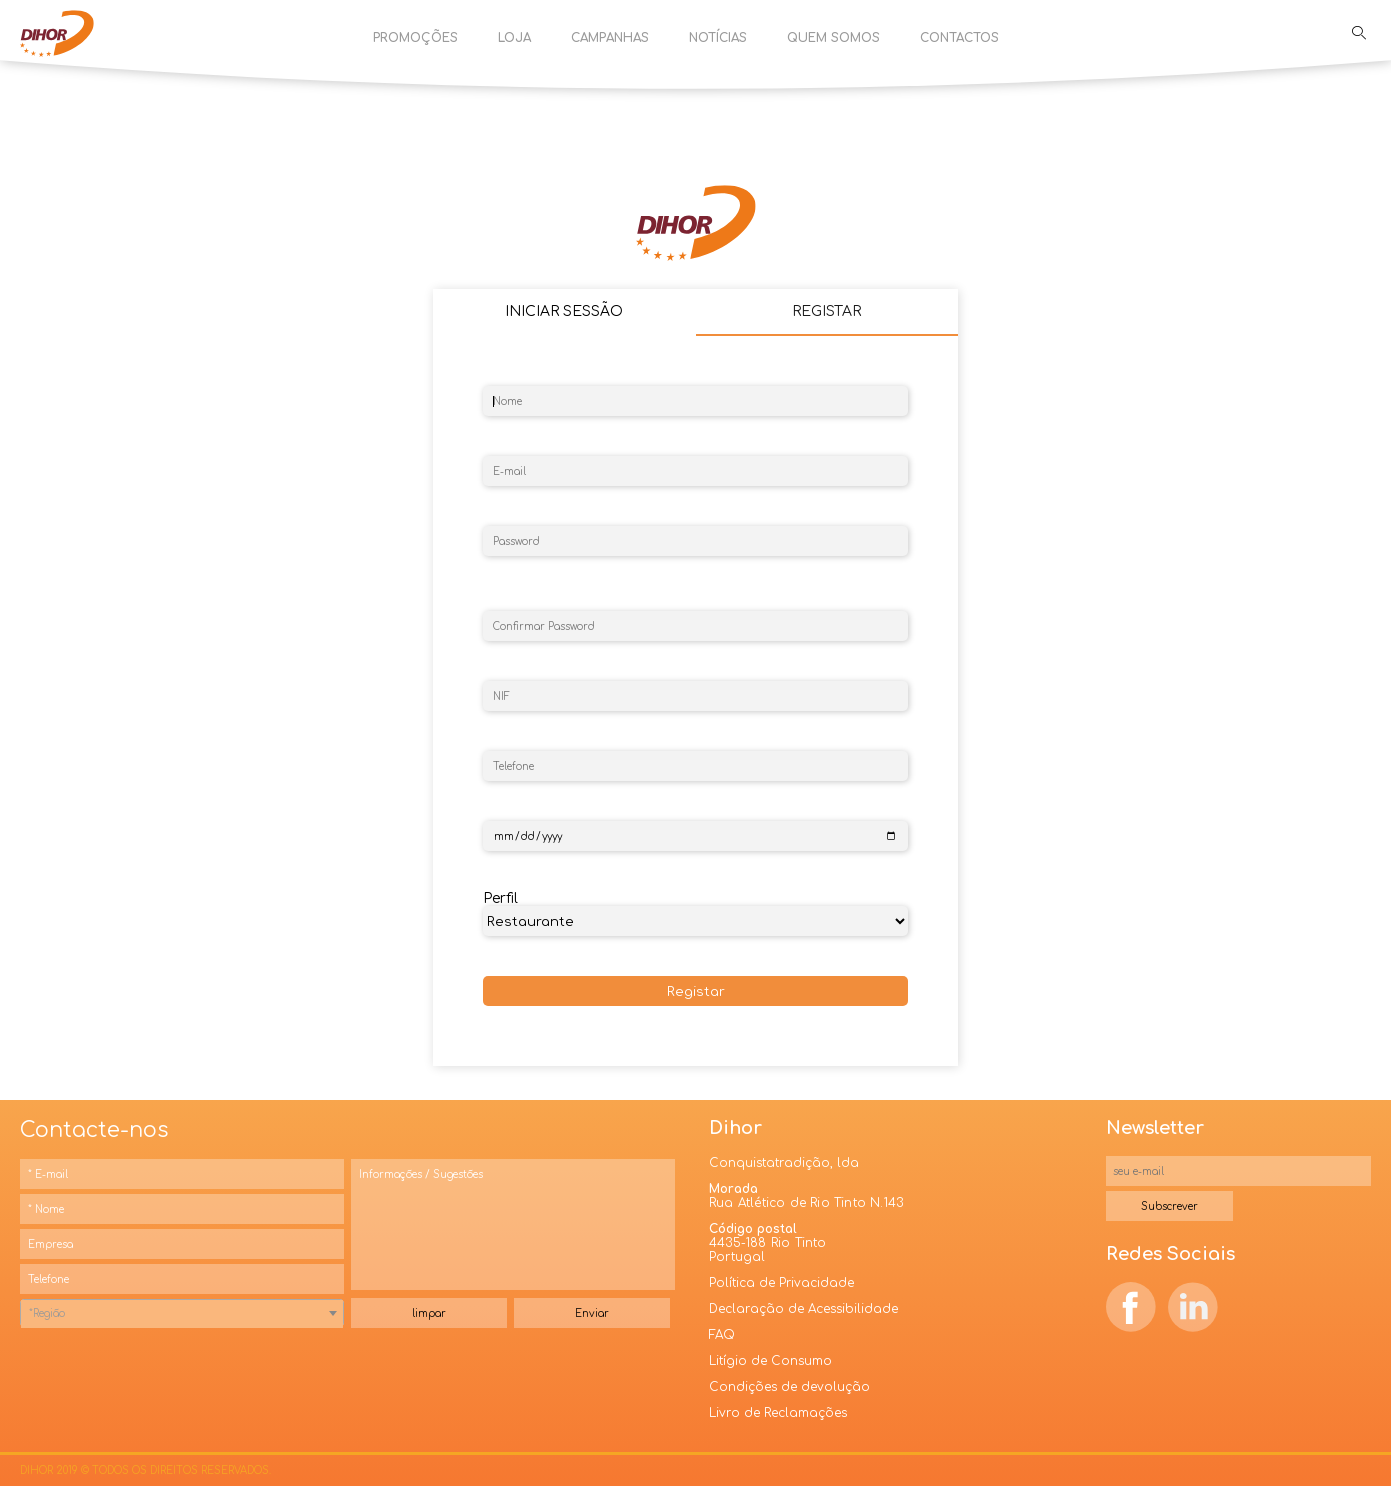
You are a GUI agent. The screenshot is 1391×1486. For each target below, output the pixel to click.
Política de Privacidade (781, 1283)
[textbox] (182, 1314)
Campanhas (610, 38)
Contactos (959, 38)
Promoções (415, 38)
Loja (514, 38)
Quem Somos (833, 38)
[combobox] (182, 1313)
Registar (696, 991)
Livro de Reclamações (778, 1413)
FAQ (722, 1335)
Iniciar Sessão (564, 311)
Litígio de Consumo (770, 1361)
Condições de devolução (789, 1387)
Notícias (718, 38)
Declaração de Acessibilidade (803, 1309)
